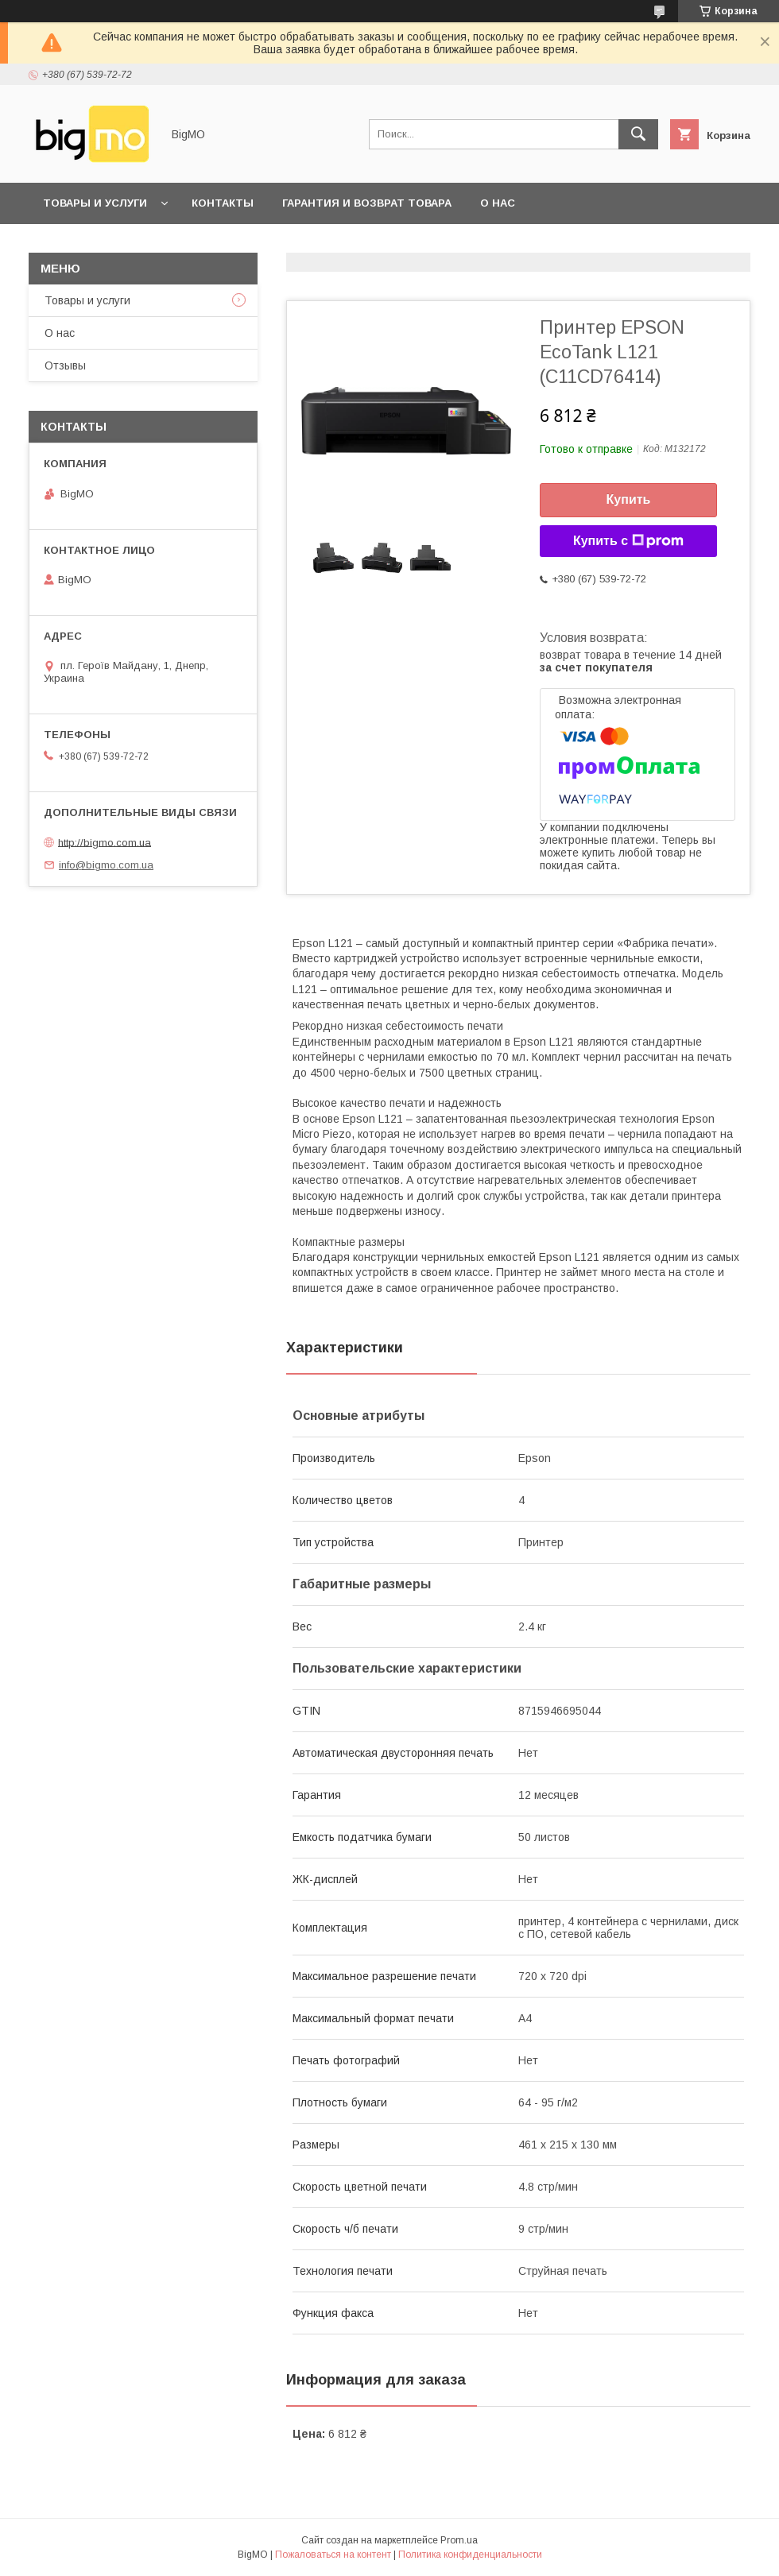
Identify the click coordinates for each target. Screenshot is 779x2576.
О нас (497, 203)
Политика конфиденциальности (470, 2554)
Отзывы (65, 365)
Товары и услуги (95, 203)
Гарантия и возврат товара (367, 203)
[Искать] (638, 134)
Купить (629, 499)
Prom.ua (459, 2540)
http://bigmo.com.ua (104, 842)
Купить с (628, 541)
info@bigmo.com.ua (106, 865)
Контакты (223, 203)
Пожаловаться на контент (333, 2554)
